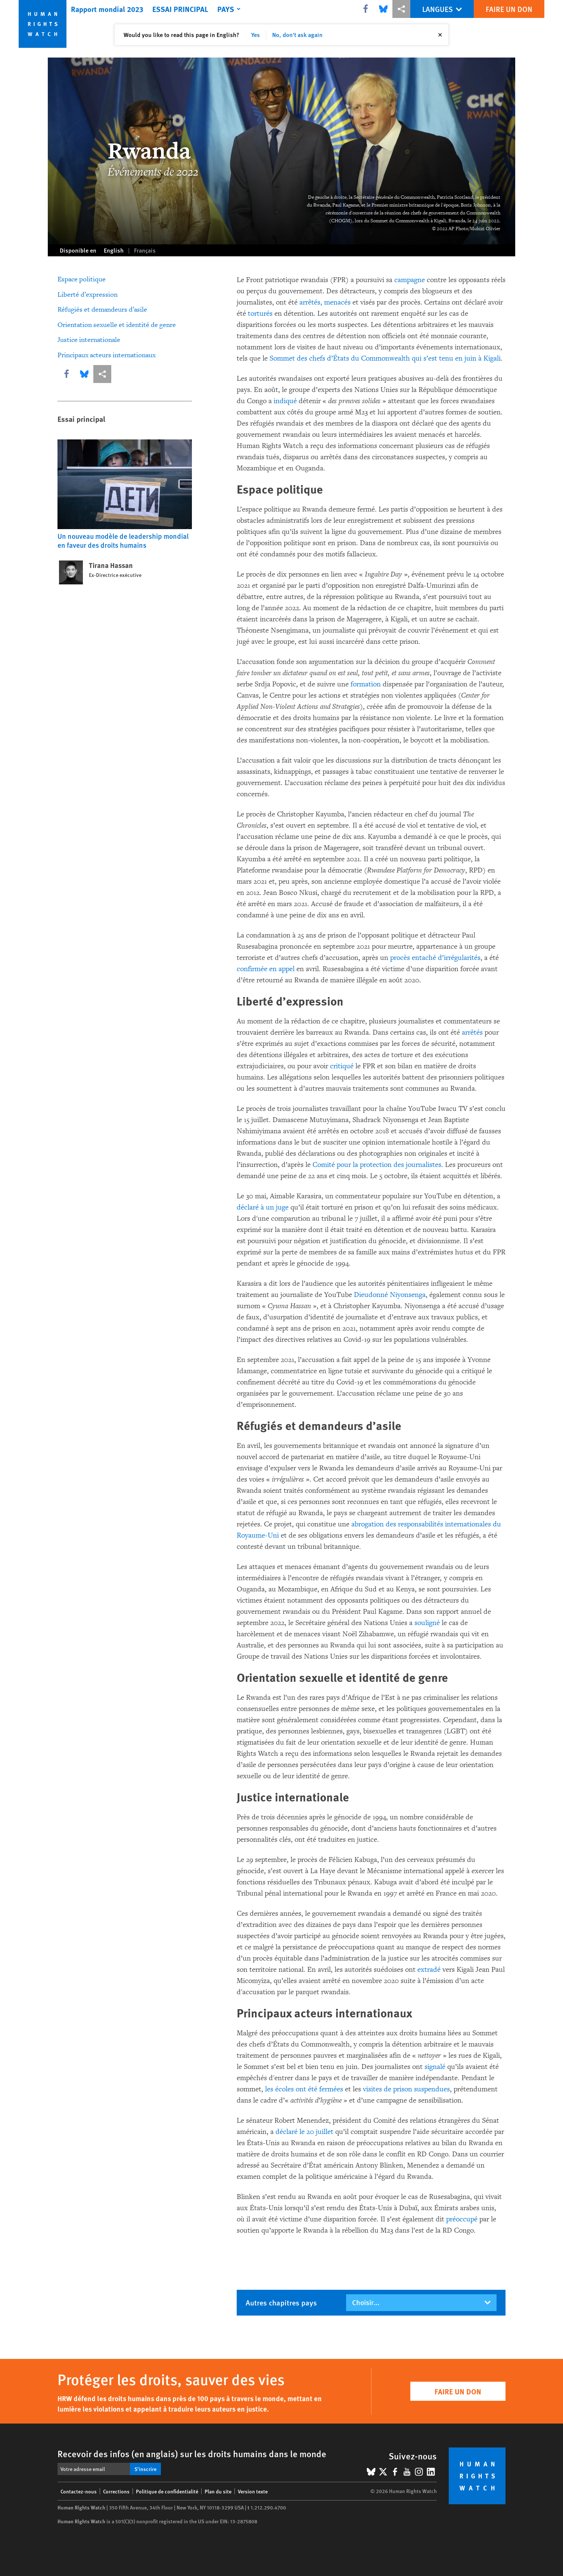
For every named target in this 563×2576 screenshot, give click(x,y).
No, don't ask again (297, 34)
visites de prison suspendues (406, 2089)
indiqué (285, 400)
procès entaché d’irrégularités (435, 957)
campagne (409, 279)
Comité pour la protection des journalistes (376, 1164)
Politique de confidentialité (167, 2491)
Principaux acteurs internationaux (106, 355)
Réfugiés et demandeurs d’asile (102, 309)
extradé (429, 1969)
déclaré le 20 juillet (304, 2131)
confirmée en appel (266, 968)
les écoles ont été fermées (304, 2089)
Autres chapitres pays (281, 2302)
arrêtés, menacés (325, 302)
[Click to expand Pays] (230, 8)
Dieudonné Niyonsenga (390, 1294)
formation (366, 684)
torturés (260, 313)
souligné (427, 1622)
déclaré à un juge (263, 1207)
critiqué (342, 1066)
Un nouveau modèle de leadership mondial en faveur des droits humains (123, 540)
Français (145, 250)
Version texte (253, 2491)
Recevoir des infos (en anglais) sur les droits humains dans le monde (191, 2453)
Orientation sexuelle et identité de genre (116, 325)
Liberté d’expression (87, 294)
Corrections (116, 2491)
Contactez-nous (78, 2491)
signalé (434, 2066)
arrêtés (472, 1032)
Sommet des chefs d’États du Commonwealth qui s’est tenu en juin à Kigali (385, 358)
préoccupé (462, 2219)
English (114, 250)
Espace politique (81, 279)
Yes (255, 34)
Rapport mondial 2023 (107, 9)
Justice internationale (88, 340)
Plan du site (218, 2491)
